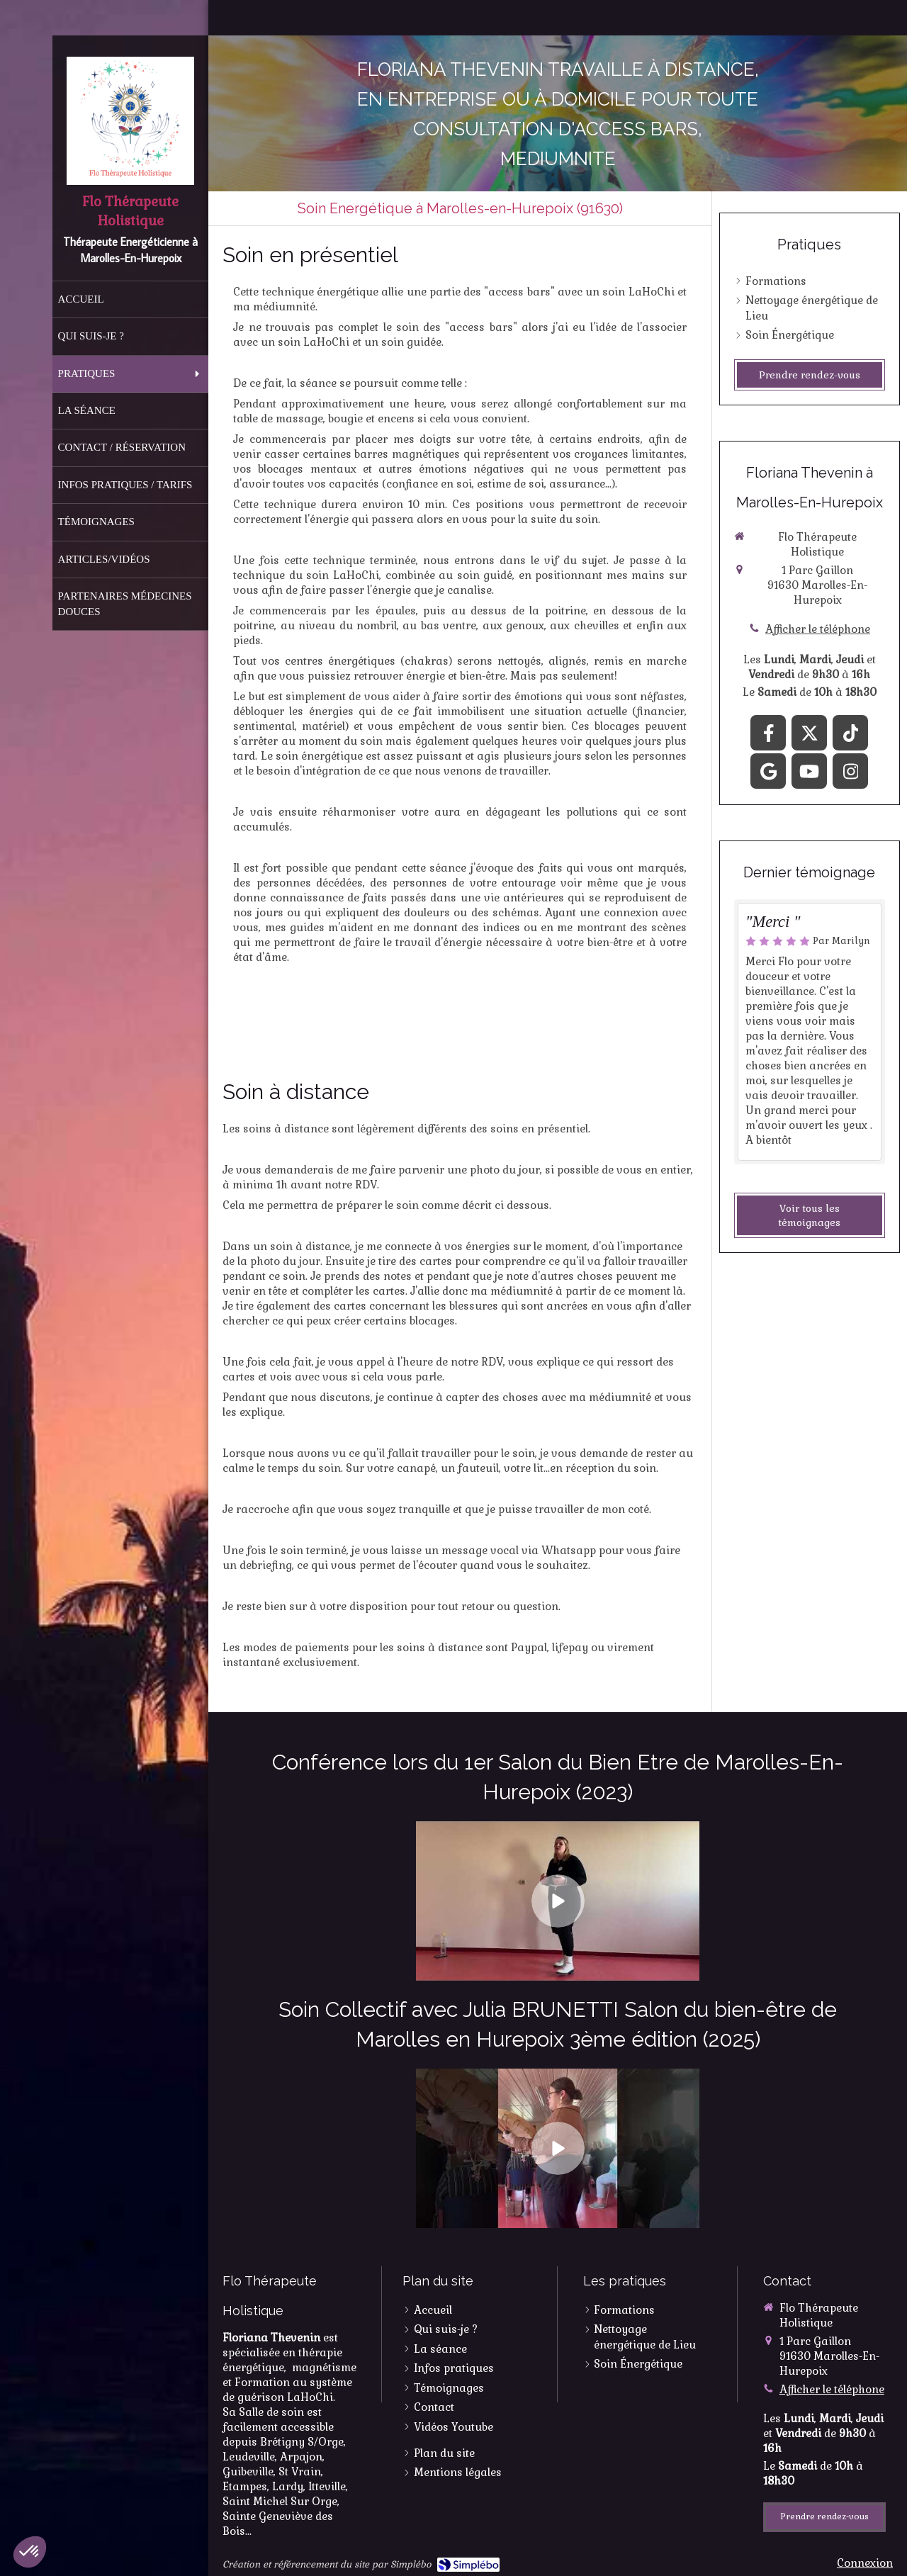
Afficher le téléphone (817, 629)
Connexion (865, 2563)
